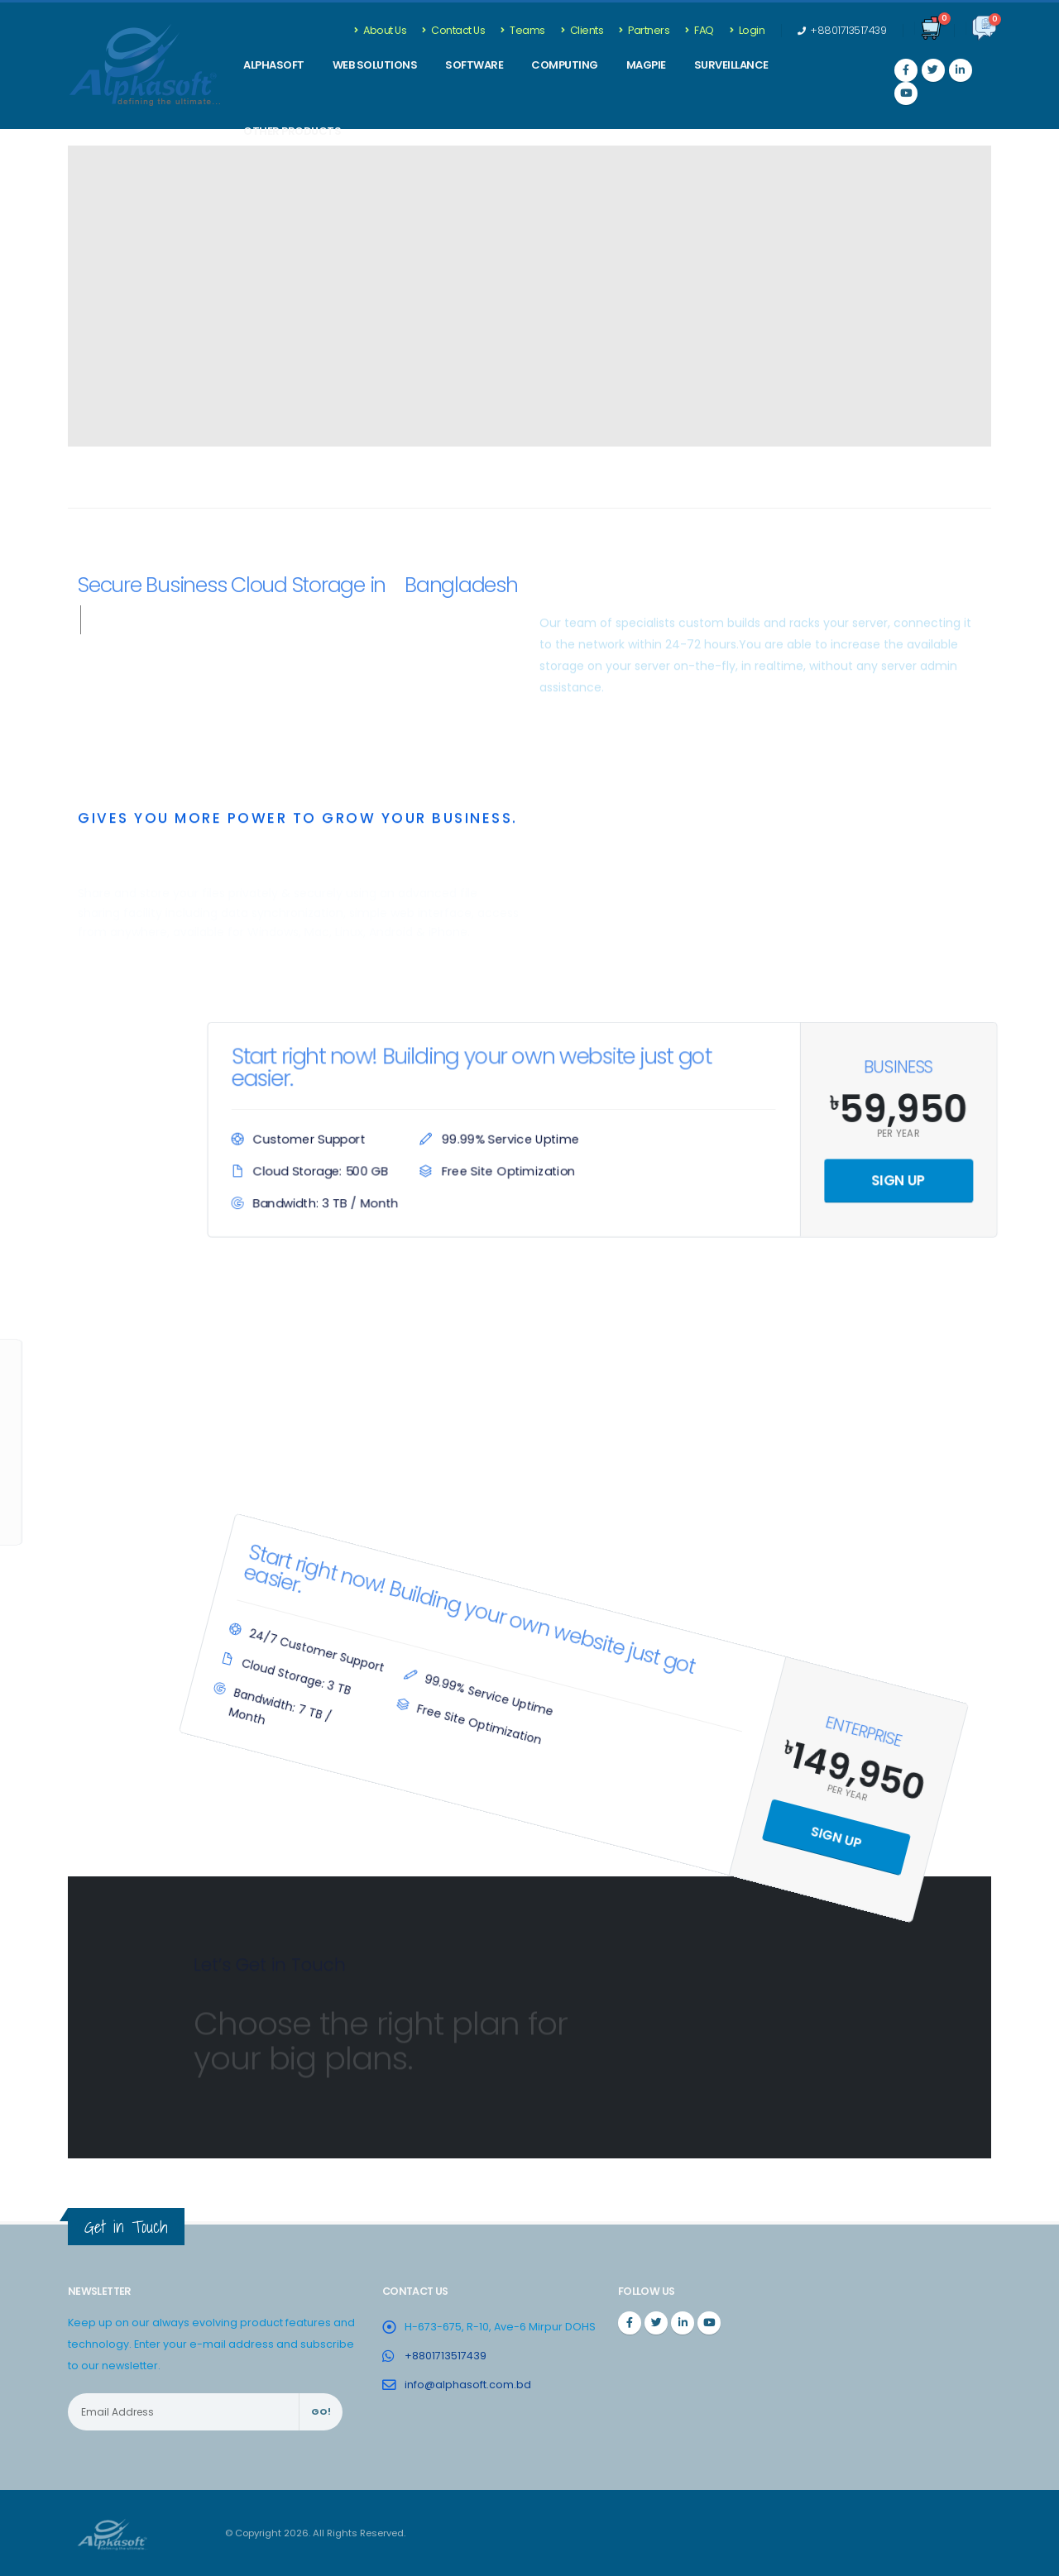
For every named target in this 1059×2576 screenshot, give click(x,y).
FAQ (699, 30)
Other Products (292, 131)
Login (747, 30)
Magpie (646, 65)
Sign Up (889, 1178)
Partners (644, 30)
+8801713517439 (842, 30)
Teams (523, 30)
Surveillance (731, 65)
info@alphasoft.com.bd (468, 2385)
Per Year (888, 1133)
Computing (564, 65)
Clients (582, 30)
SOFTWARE (474, 65)
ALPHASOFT (273, 65)
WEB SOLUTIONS (375, 65)
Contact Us (453, 30)
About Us (380, 30)
